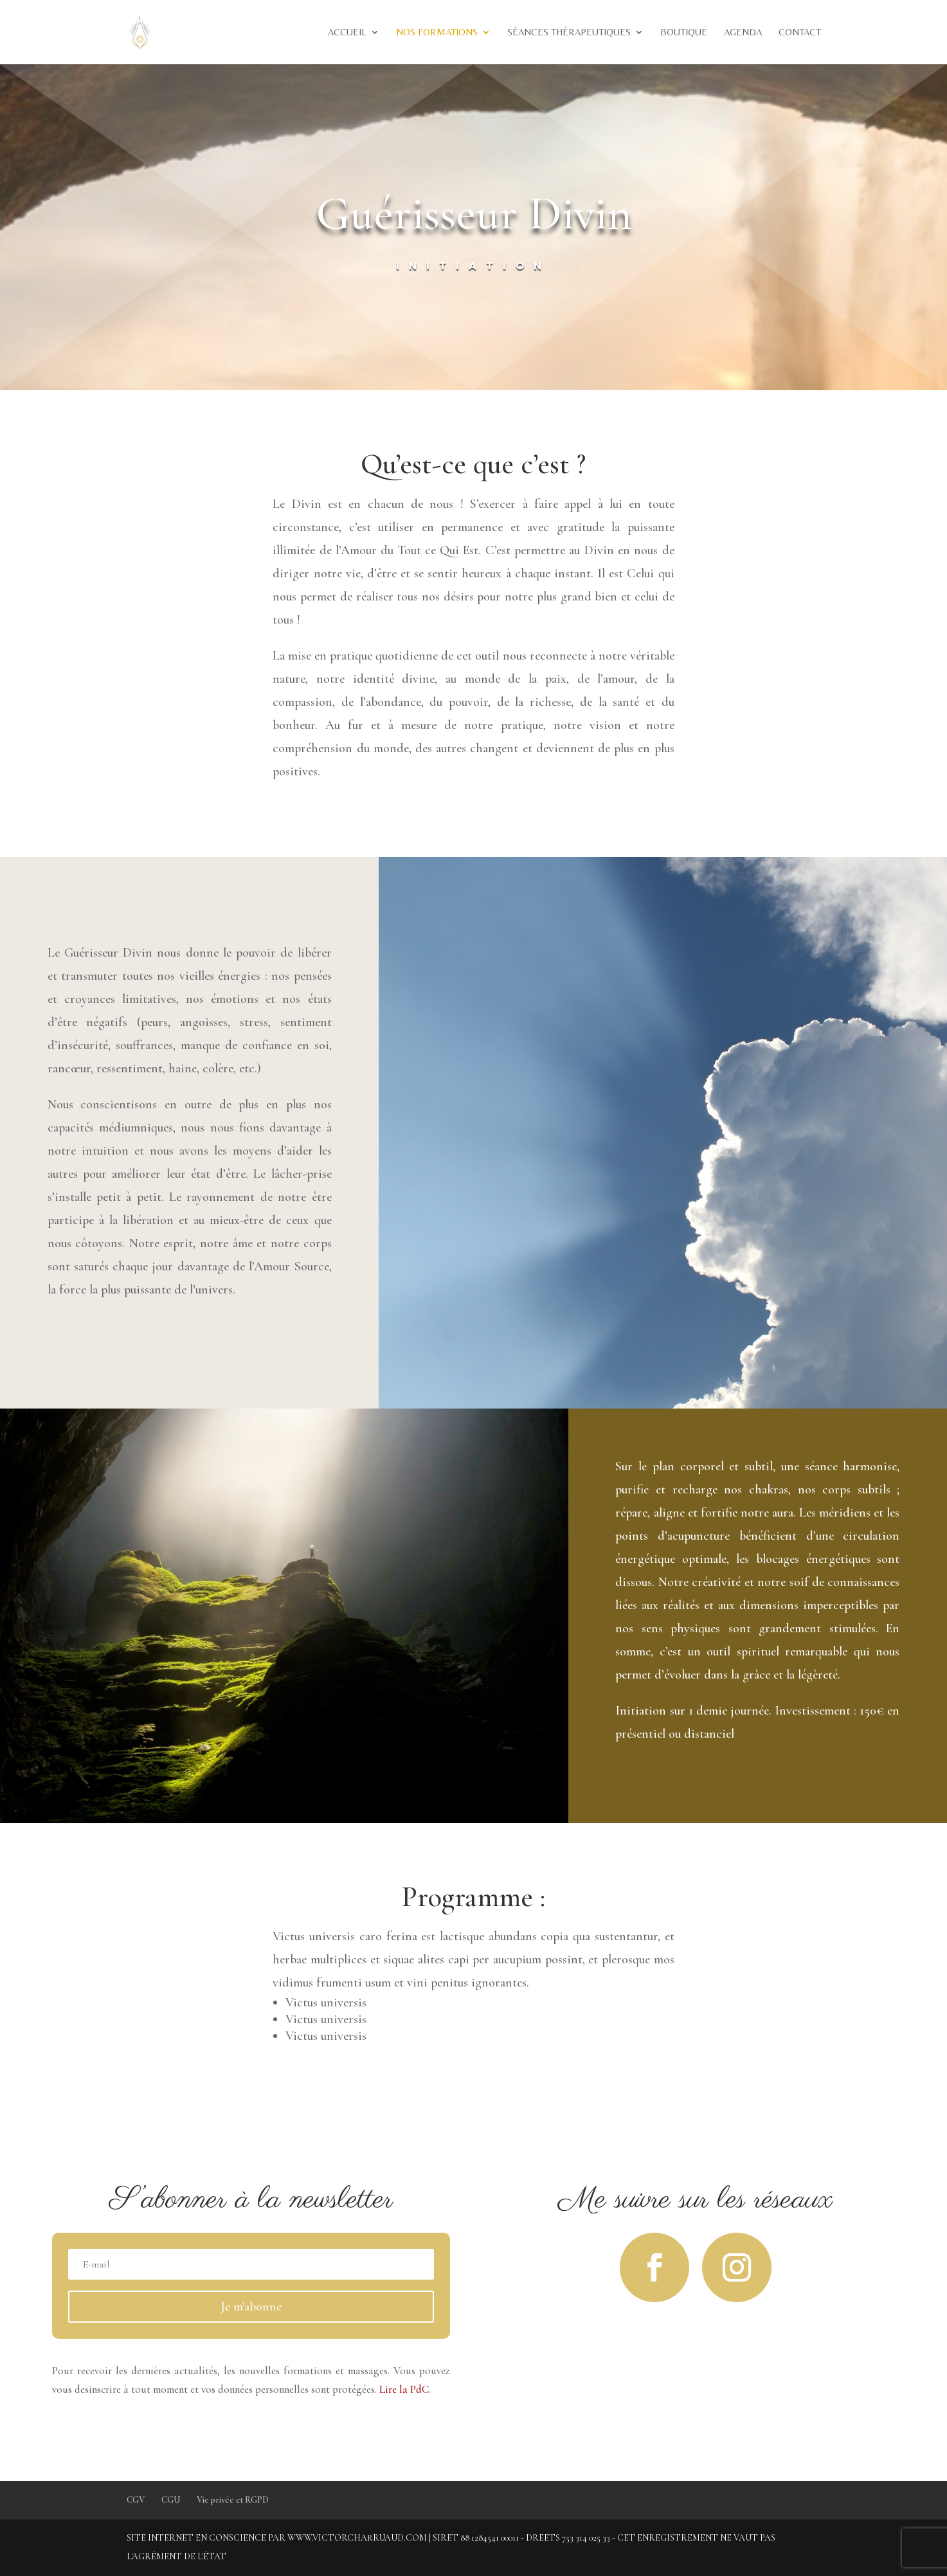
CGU (170, 2499)
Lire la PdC (404, 2389)
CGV (136, 2499)
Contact (800, 32)
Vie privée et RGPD (233, 2499)
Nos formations (437, 32)
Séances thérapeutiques (569, 32)
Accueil (347, 32)
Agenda (743, 32)
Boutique (683, 32)
